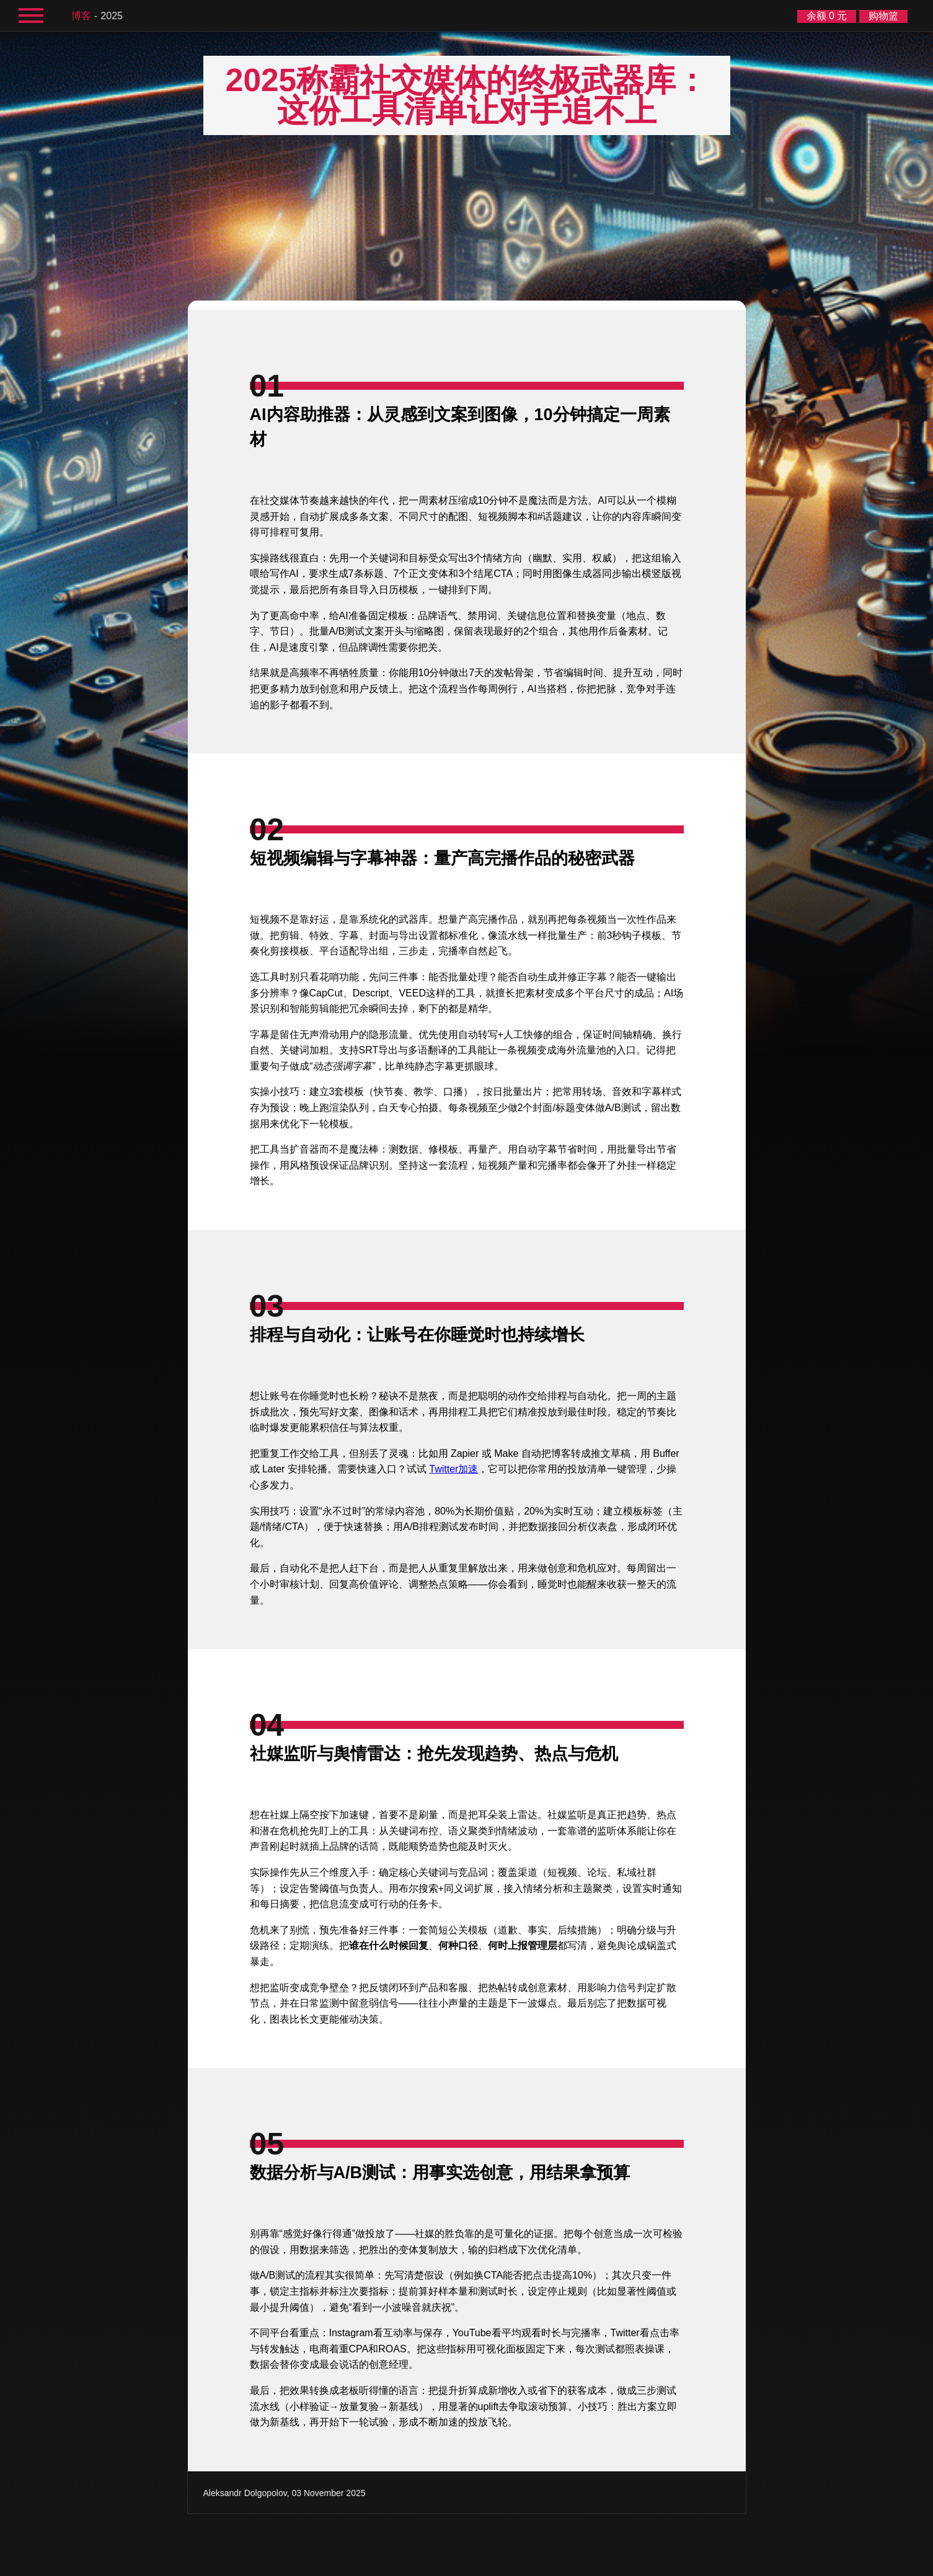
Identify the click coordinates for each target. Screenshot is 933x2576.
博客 (81, 16)
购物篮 (883, 16)
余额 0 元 (827, 16)
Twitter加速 (453, 1469)
